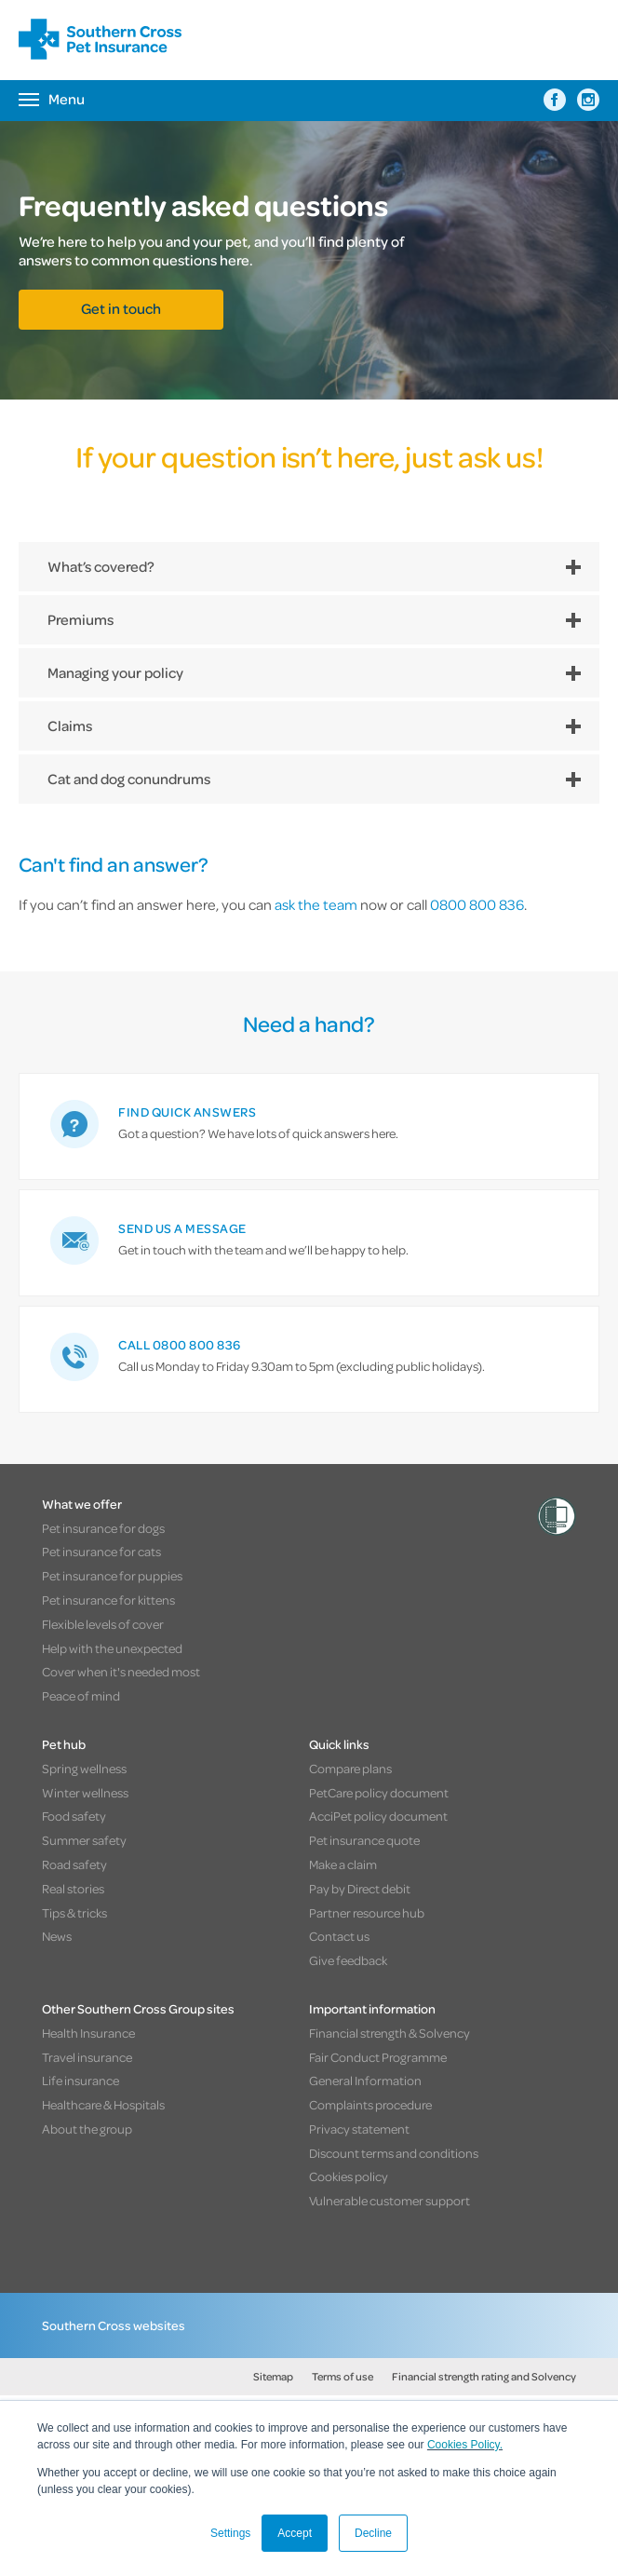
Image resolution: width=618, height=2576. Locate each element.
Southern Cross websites (113, 2325)
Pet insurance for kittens (108, 1599)
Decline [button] (373, 2533)
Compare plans (350, 1768)
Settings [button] (230, 2533)
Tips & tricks (74, 1912)
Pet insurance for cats (101, 1551)
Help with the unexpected (112, 1648)
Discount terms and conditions (393, 2153)
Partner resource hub (366, 1912)
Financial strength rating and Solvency (484, 2376)
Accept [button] (294, 2533)
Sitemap (273, 2376)
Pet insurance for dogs (103, 1528)
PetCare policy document (379, 1792)
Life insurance (80, 2080)
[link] (309, 1126)
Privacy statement (359, 2128)
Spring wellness (84, 1768)
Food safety (74, 1816)
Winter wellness (85, 1792)
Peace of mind (81, 1695)
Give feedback (348, 1960)
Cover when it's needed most (121, 1671)
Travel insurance (87, 2057)
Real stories (73, 1888)
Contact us (339, 1936)
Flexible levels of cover (103, 1624)
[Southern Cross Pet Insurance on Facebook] (555, 99)
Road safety (74, 1864)
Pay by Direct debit (359, 1888)
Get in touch (121, 308)
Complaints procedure (370, 2104)
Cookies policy (348, 2176)
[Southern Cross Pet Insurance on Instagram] (588, 99)
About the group (87, 2128)
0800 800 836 (477, 904)
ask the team (316, 904)
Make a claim (343, 1864)
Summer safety (84, 1840)
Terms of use (342, 2376)
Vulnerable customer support (389, 2200)
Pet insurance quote (364, 1840)
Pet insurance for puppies (112, 1575)
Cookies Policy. (465, 2444)
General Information (365, 2080)
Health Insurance (88, 2032)
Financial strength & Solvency (389, 2032)
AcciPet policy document (378, 1816)
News (57, 1936)
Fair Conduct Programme (378, 2057)
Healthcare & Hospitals (103, 2104)
